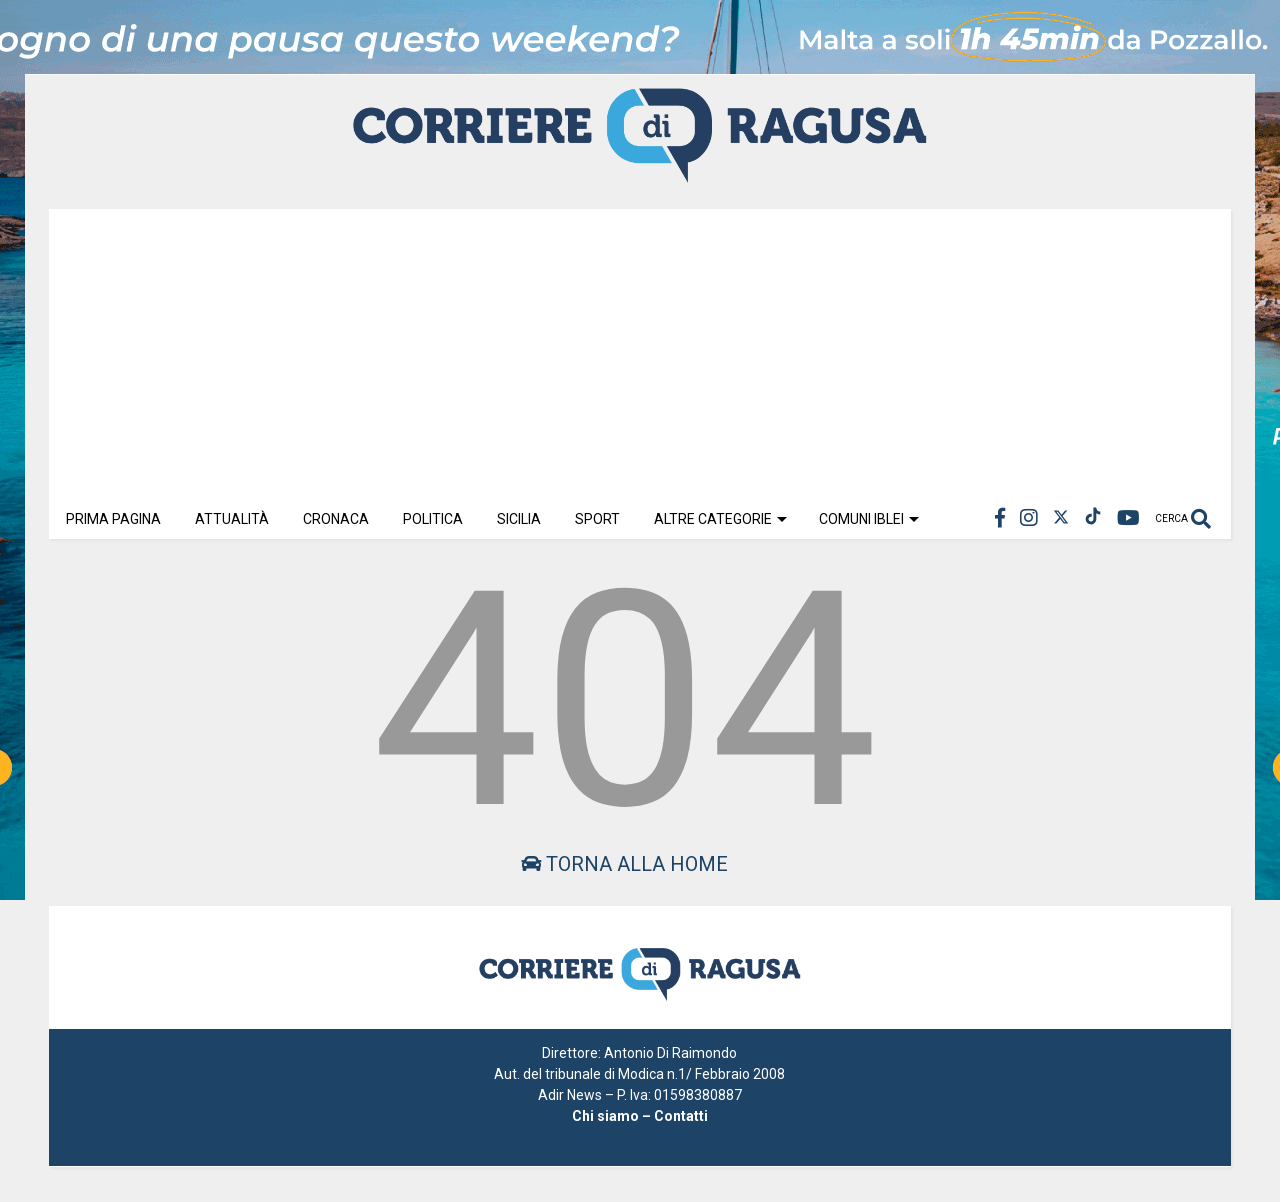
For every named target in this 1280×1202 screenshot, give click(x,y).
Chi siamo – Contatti (640, 1116)
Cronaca (336, 519)
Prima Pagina (113, 519)
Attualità (232, 519)
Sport (597, 519)
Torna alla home (624, 864)
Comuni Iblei (869, 519)
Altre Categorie (720, 519)
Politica (433, 519)
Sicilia (519, 519)
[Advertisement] (640, 349)
